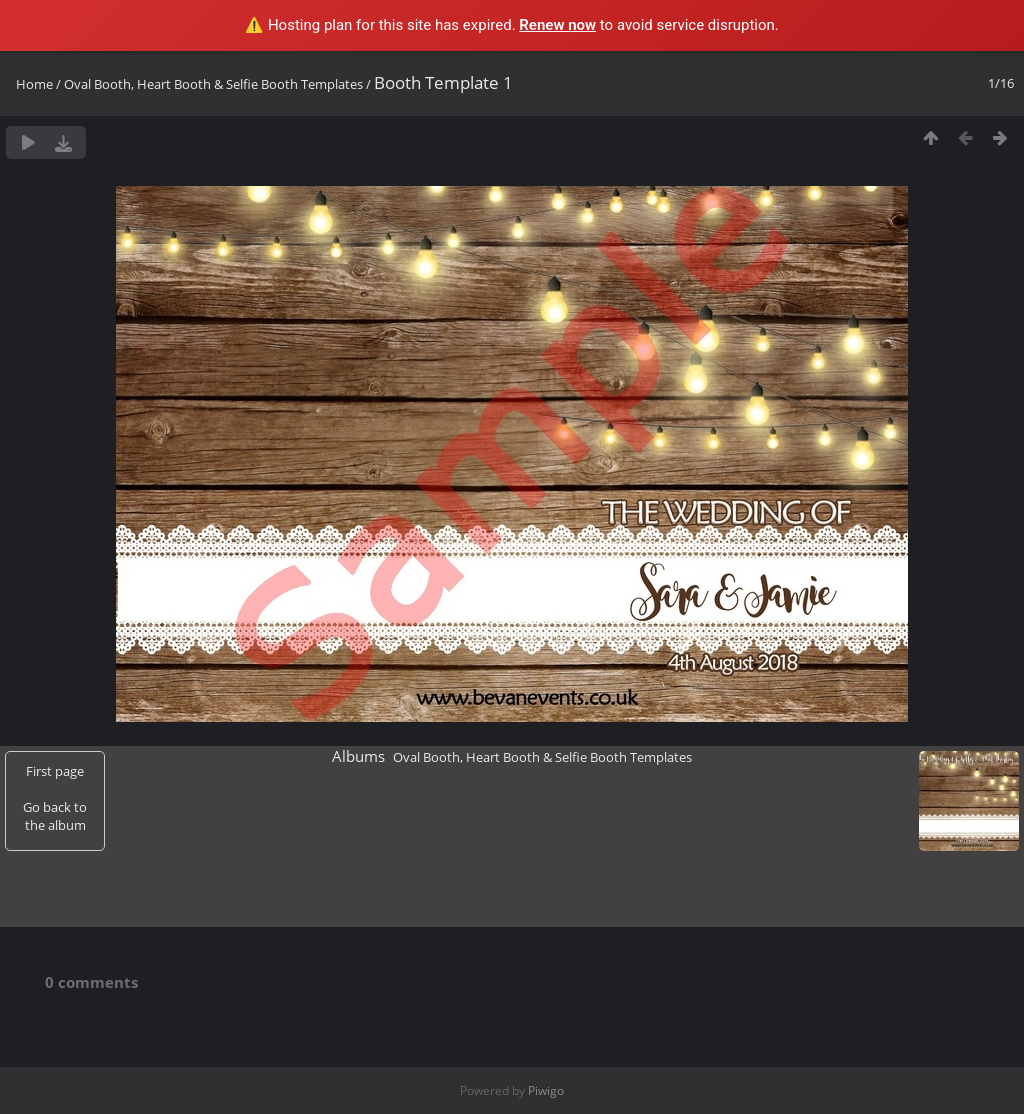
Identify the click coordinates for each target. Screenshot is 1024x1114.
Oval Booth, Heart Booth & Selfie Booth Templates (213, 84)
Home (34, 84)
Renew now (557, 25)
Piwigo (546, 1090)
